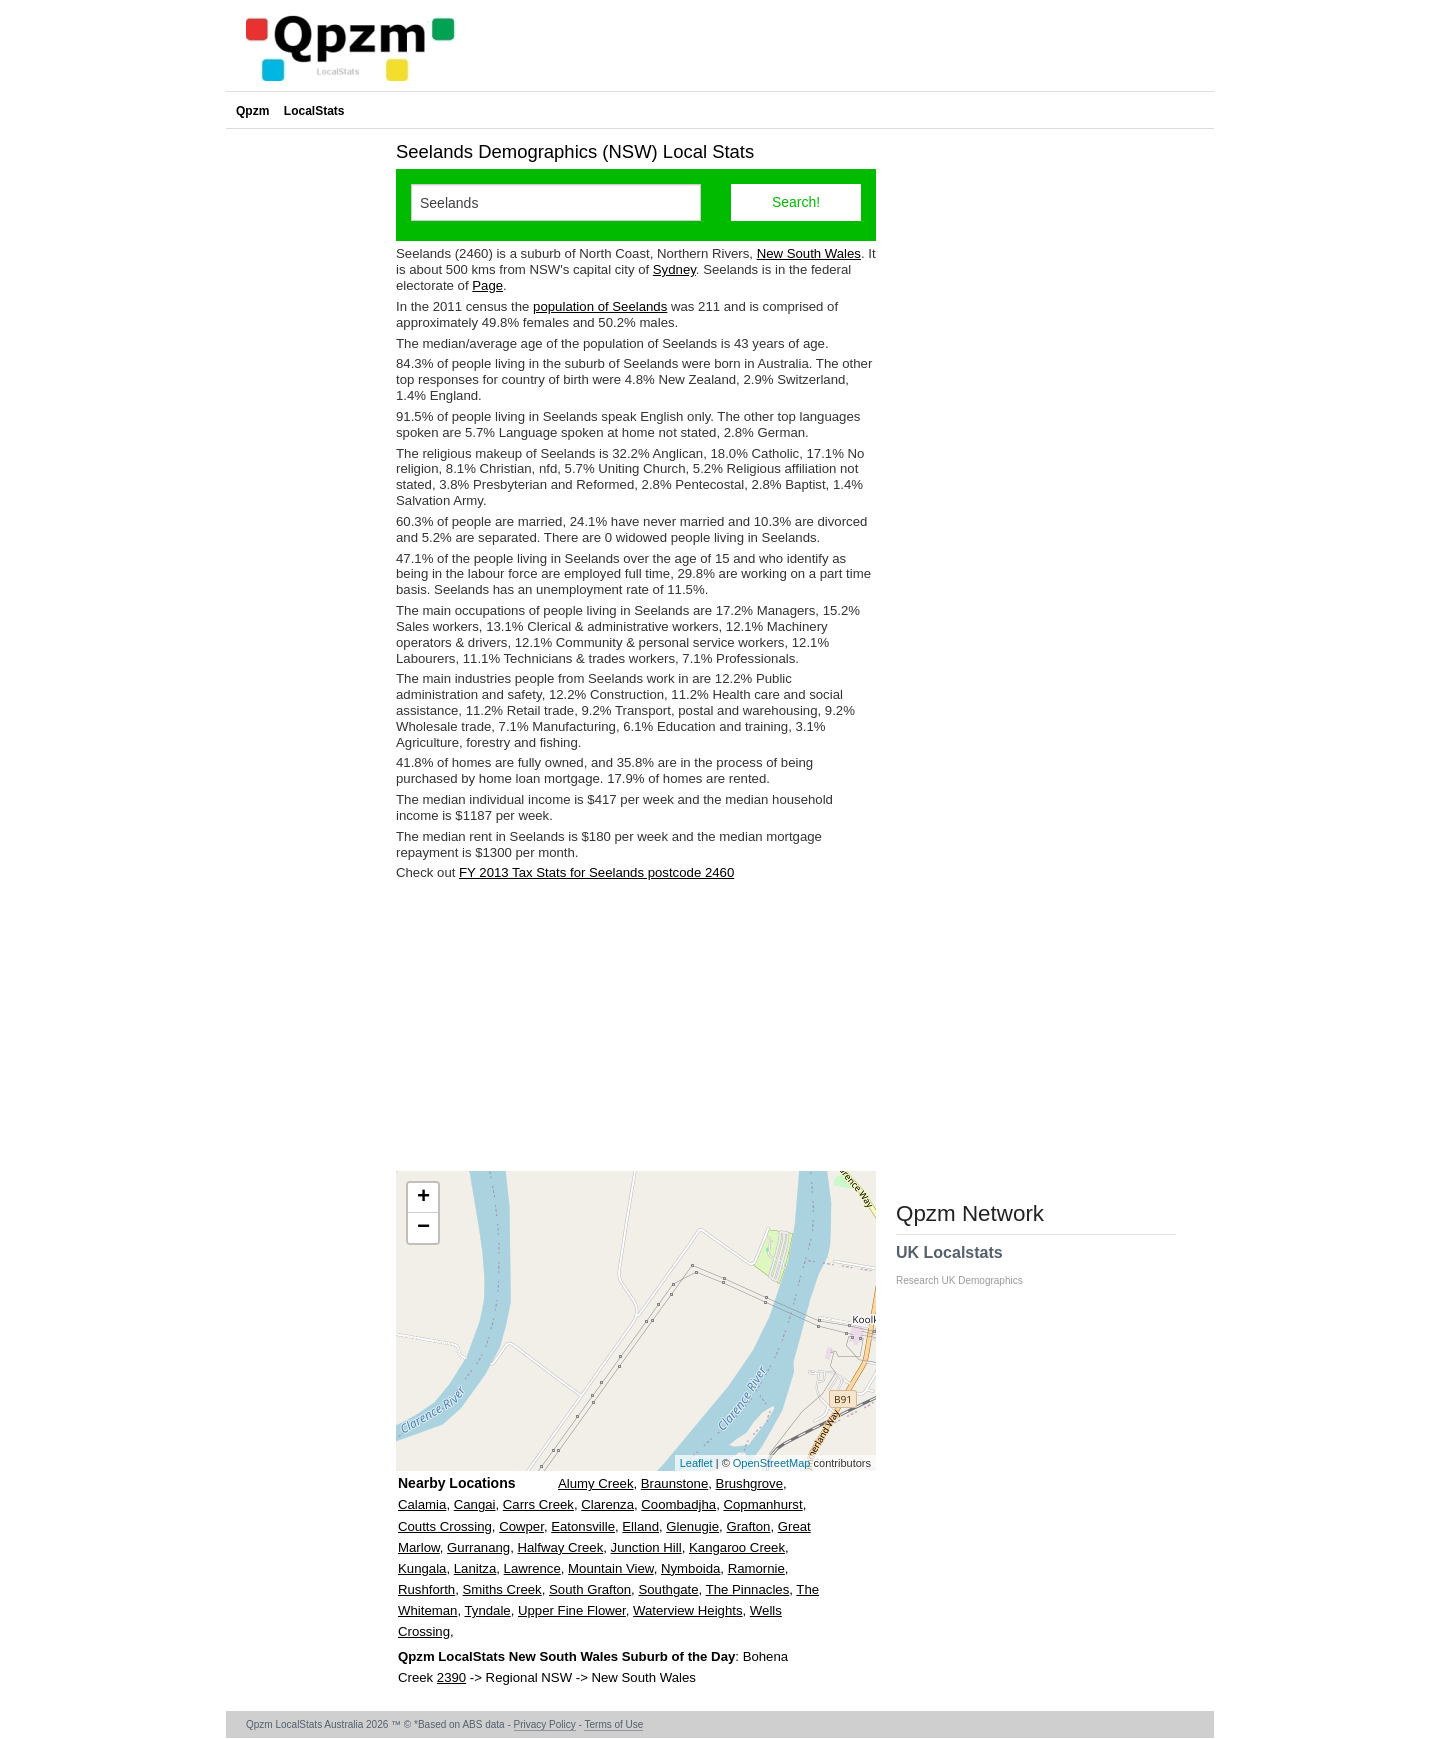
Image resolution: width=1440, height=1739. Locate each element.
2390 (451, 1677)
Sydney (674, 269)
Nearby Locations (456, 1483)
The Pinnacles (748, 1589)
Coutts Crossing (445, 1526)
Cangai (475, 1504)
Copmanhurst (762, 1504)
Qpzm (252, 111)
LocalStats (314, 111)
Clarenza (607, 1504)
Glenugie (692, 1526)
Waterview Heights (687, 1610)
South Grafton (590, 1589)
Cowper (521, 1526)
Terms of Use (613, 1724)
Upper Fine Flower (572, 1610)
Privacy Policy (545, 1724)
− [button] (423, 1228)
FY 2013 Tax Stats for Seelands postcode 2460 (596, 872)
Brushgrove (749, 1483)
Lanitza (475, 1568)
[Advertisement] (636, 1026)
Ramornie (756, 1568)
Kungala (422, 1568)
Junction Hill (646, 1547)
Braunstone (674, 1483)
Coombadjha (678, 1504)
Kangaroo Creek (737, 1547)
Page (487, 285)
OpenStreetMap (772, 1463)
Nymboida (690, 1568)
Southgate (668, 1589)
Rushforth (426, 1589)
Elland (640, 1526)
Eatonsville (583, 1526)
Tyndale (487, 1610)
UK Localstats (969, 1265)
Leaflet (696, 1463)
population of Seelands (600, 306)
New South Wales (809, 253)
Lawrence (532, 1568)
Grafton (748, 1526)
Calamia (422, 1504)
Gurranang (478, 1547)
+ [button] (423, 1198)
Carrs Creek (538, 1504)
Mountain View (611, 1568)
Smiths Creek (502, 1589)
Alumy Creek (595, 1483)
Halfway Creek (560, 1547)
